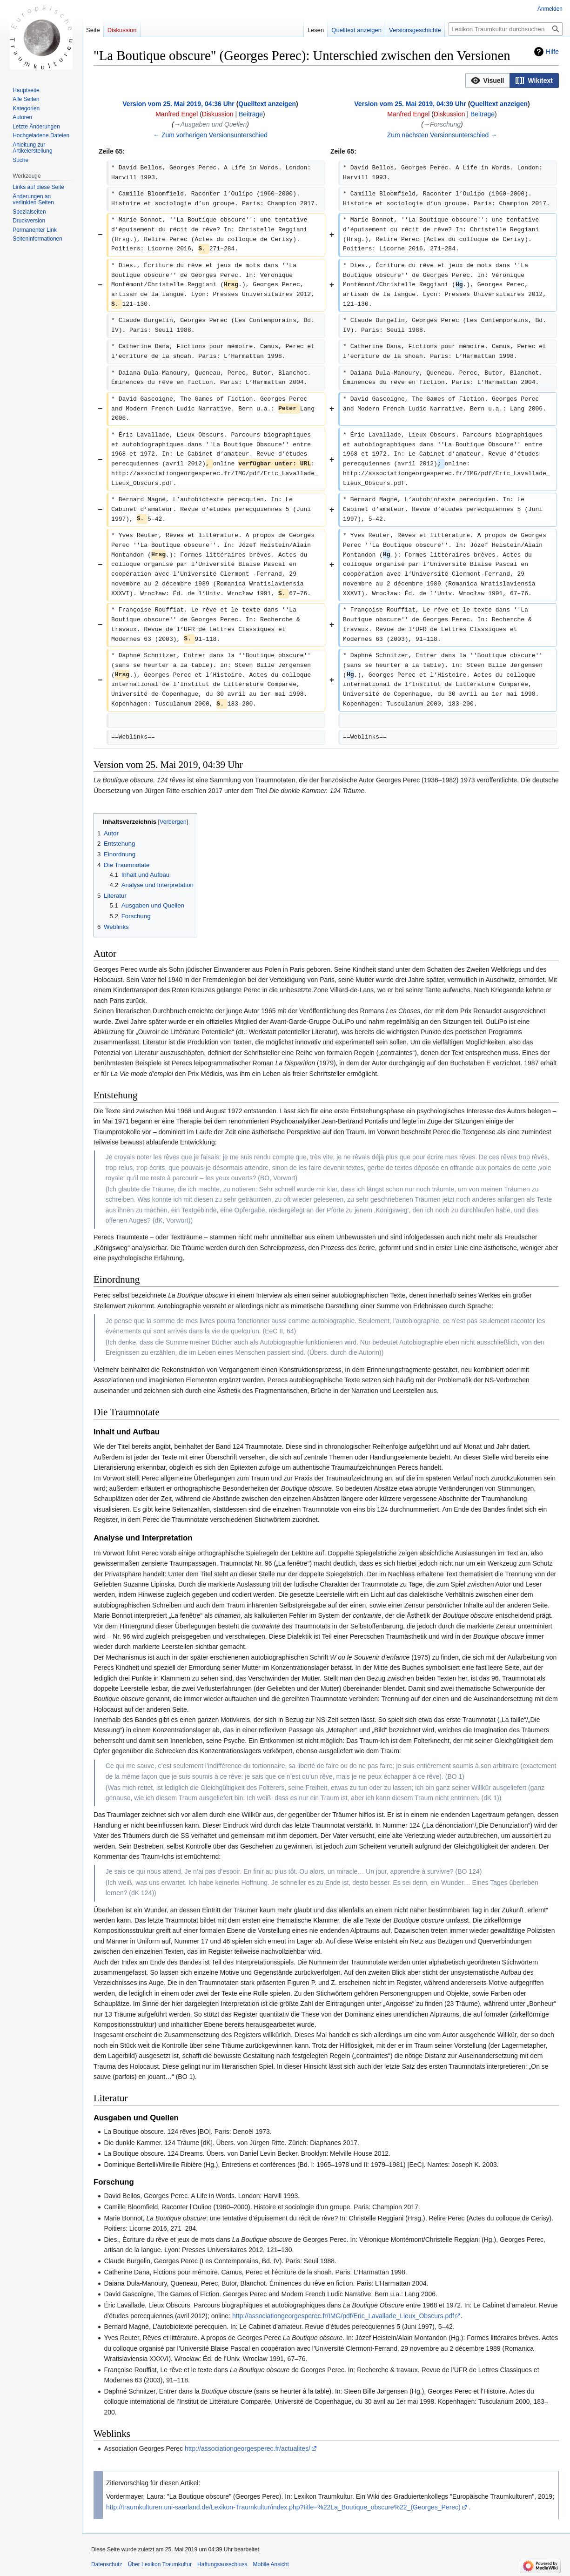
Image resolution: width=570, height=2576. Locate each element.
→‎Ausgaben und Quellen (210, 124)
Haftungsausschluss (222, 2564)
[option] (487, 80)
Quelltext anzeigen (267, 104)
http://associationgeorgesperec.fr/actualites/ (247, 2448)
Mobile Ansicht (270, 2564)
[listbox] (512, 80)
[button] (487, 80)
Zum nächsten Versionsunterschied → (442, 135)
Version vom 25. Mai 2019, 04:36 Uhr (178, 104)
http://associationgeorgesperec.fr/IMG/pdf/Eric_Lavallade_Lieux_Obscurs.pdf (343, 2316)
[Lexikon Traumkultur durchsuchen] (506, 29)
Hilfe (552, 51)
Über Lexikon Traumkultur (160, 2564)
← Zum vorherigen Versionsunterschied (210, 135)
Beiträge (251, 114)
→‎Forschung (442, 124)
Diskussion (218, 114)
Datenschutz (106, 2564)
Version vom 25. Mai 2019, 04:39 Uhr (410, 104)
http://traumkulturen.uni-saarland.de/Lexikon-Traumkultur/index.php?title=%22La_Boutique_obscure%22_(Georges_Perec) (283, 2507)
